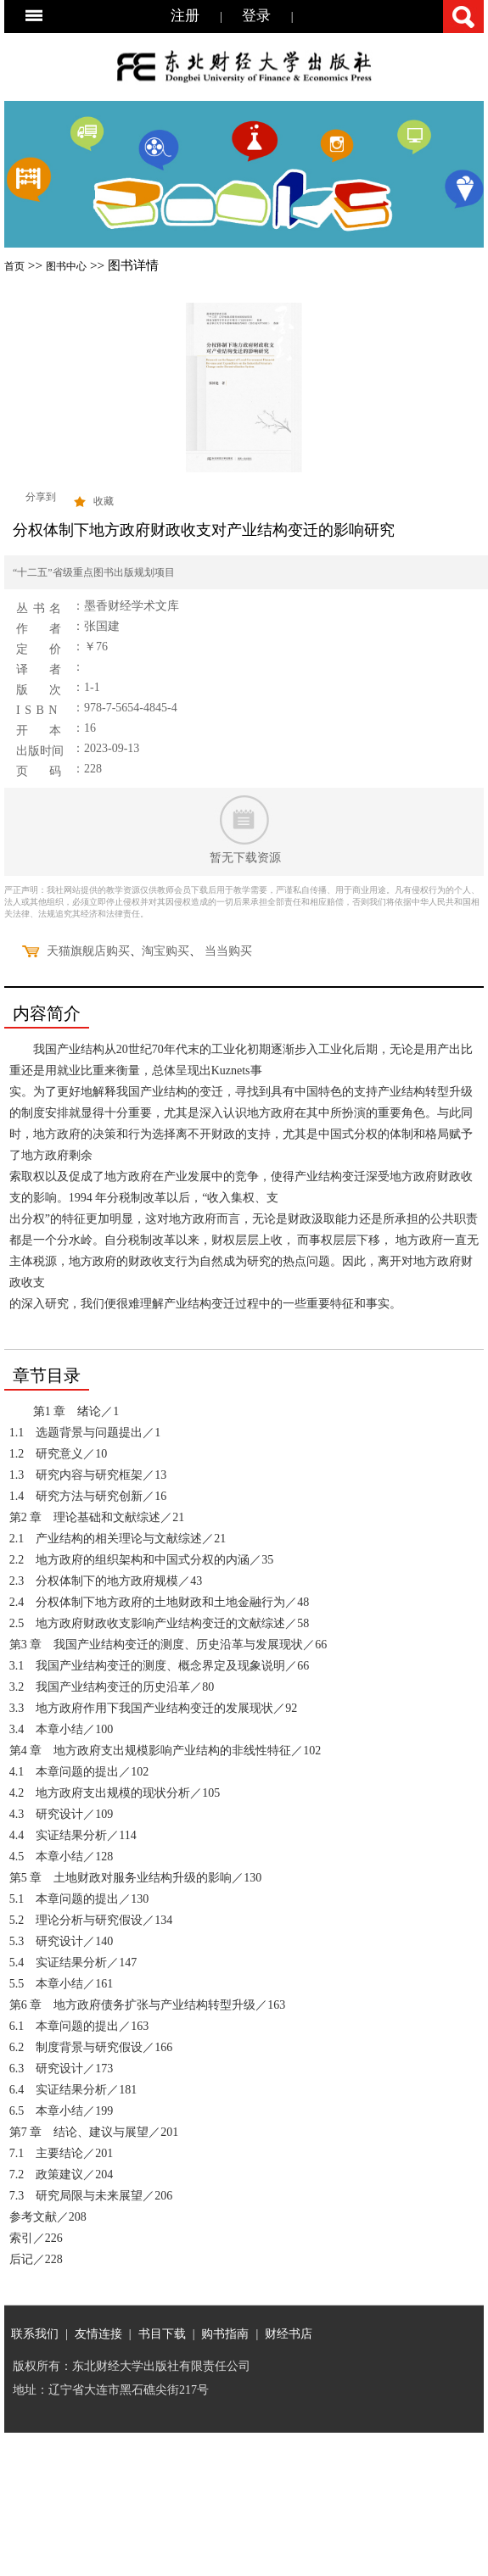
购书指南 (225, 2333)
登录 (256, 16)
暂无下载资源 (245, 857)
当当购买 (228, 951)
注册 (185, 16)
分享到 (40, 497)
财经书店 (288, 2333)
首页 (14, 266)
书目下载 (162, 2333)
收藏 (103, 501)
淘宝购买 (165, 951)
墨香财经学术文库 (131, 605)
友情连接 (98, 2333)
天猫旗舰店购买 (88, 951)
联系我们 (35, 2333)
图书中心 (66, 266)
